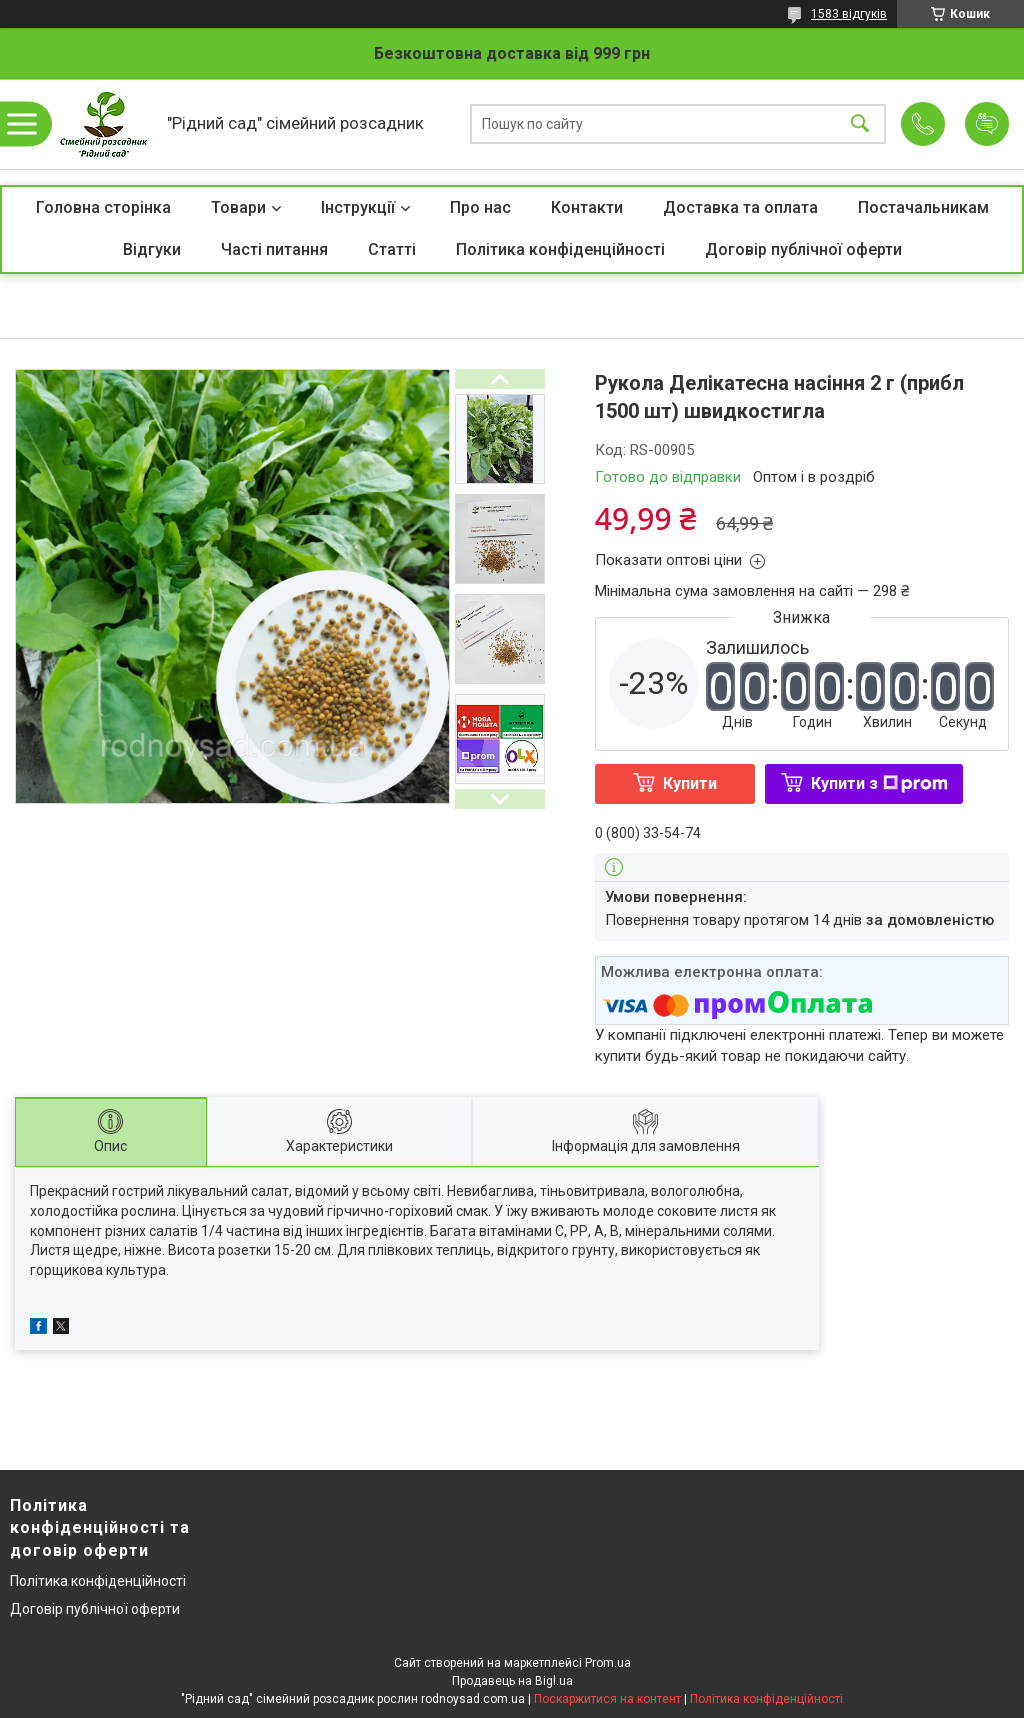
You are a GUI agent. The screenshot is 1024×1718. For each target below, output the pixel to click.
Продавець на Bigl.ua (512, 1681)
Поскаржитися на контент (607, 1699)
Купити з (879, 783)
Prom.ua (608, 1663)
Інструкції (358, 207)
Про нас (480, 207)
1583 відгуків (849, 14)
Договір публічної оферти (803, 249)
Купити (690, 783)
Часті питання (274, 249)
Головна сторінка (103, 207)
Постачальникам (923, 207)
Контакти (587, 207)
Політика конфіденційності (560, 249)
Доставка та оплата (740, 207)
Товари (238, 207)
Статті (392, 249)
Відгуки (152, 249)
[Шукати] (860, 124)
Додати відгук (987, 124)
